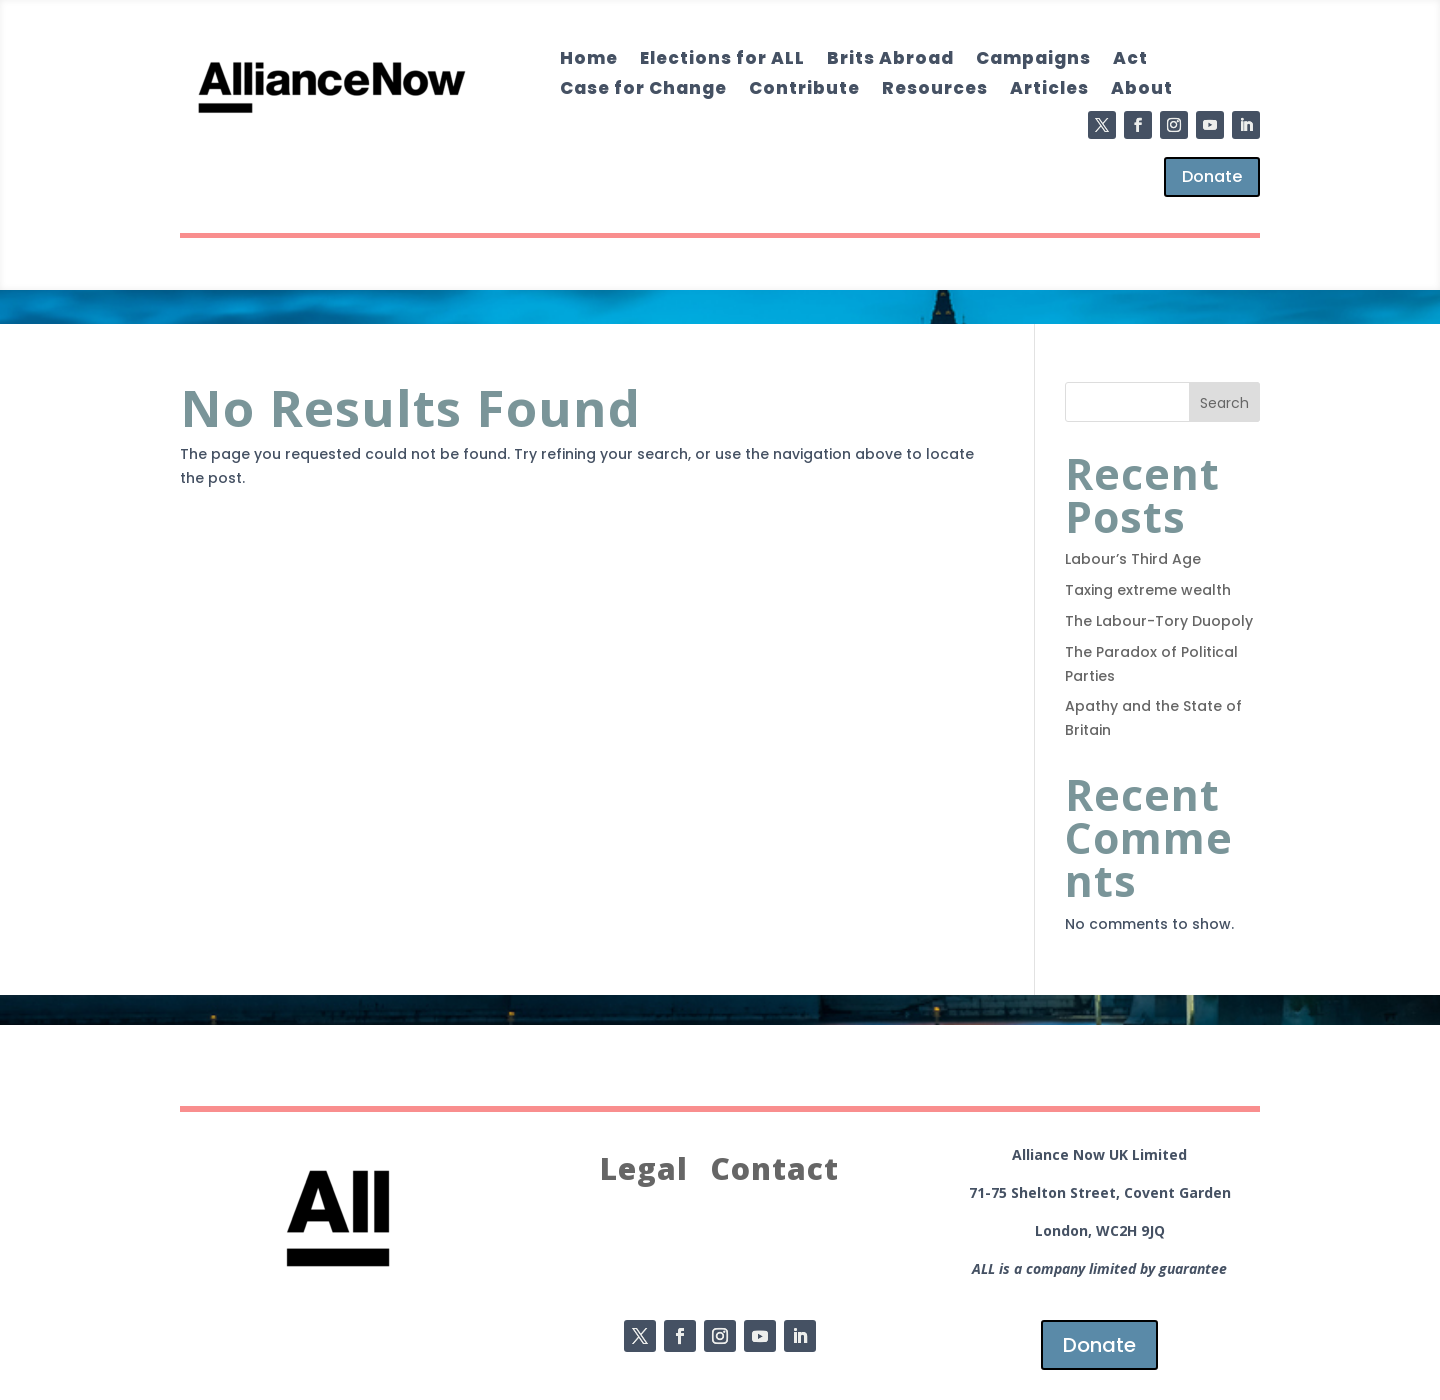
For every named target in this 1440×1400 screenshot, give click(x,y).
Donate (1212, 176)
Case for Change (643, 90)
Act (1130, 60)
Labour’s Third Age (1133, 559)
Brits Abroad (890, 60)
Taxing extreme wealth (1148, 590)
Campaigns (1033, 60)
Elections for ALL (722, 60)
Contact (774, 1170)
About (1142, 90)
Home (589, 60)
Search (1224, 403)
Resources (935, 90)
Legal (644, 1170)
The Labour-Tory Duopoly (1159, 621)
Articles (1049, 90)
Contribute (804, 90)
